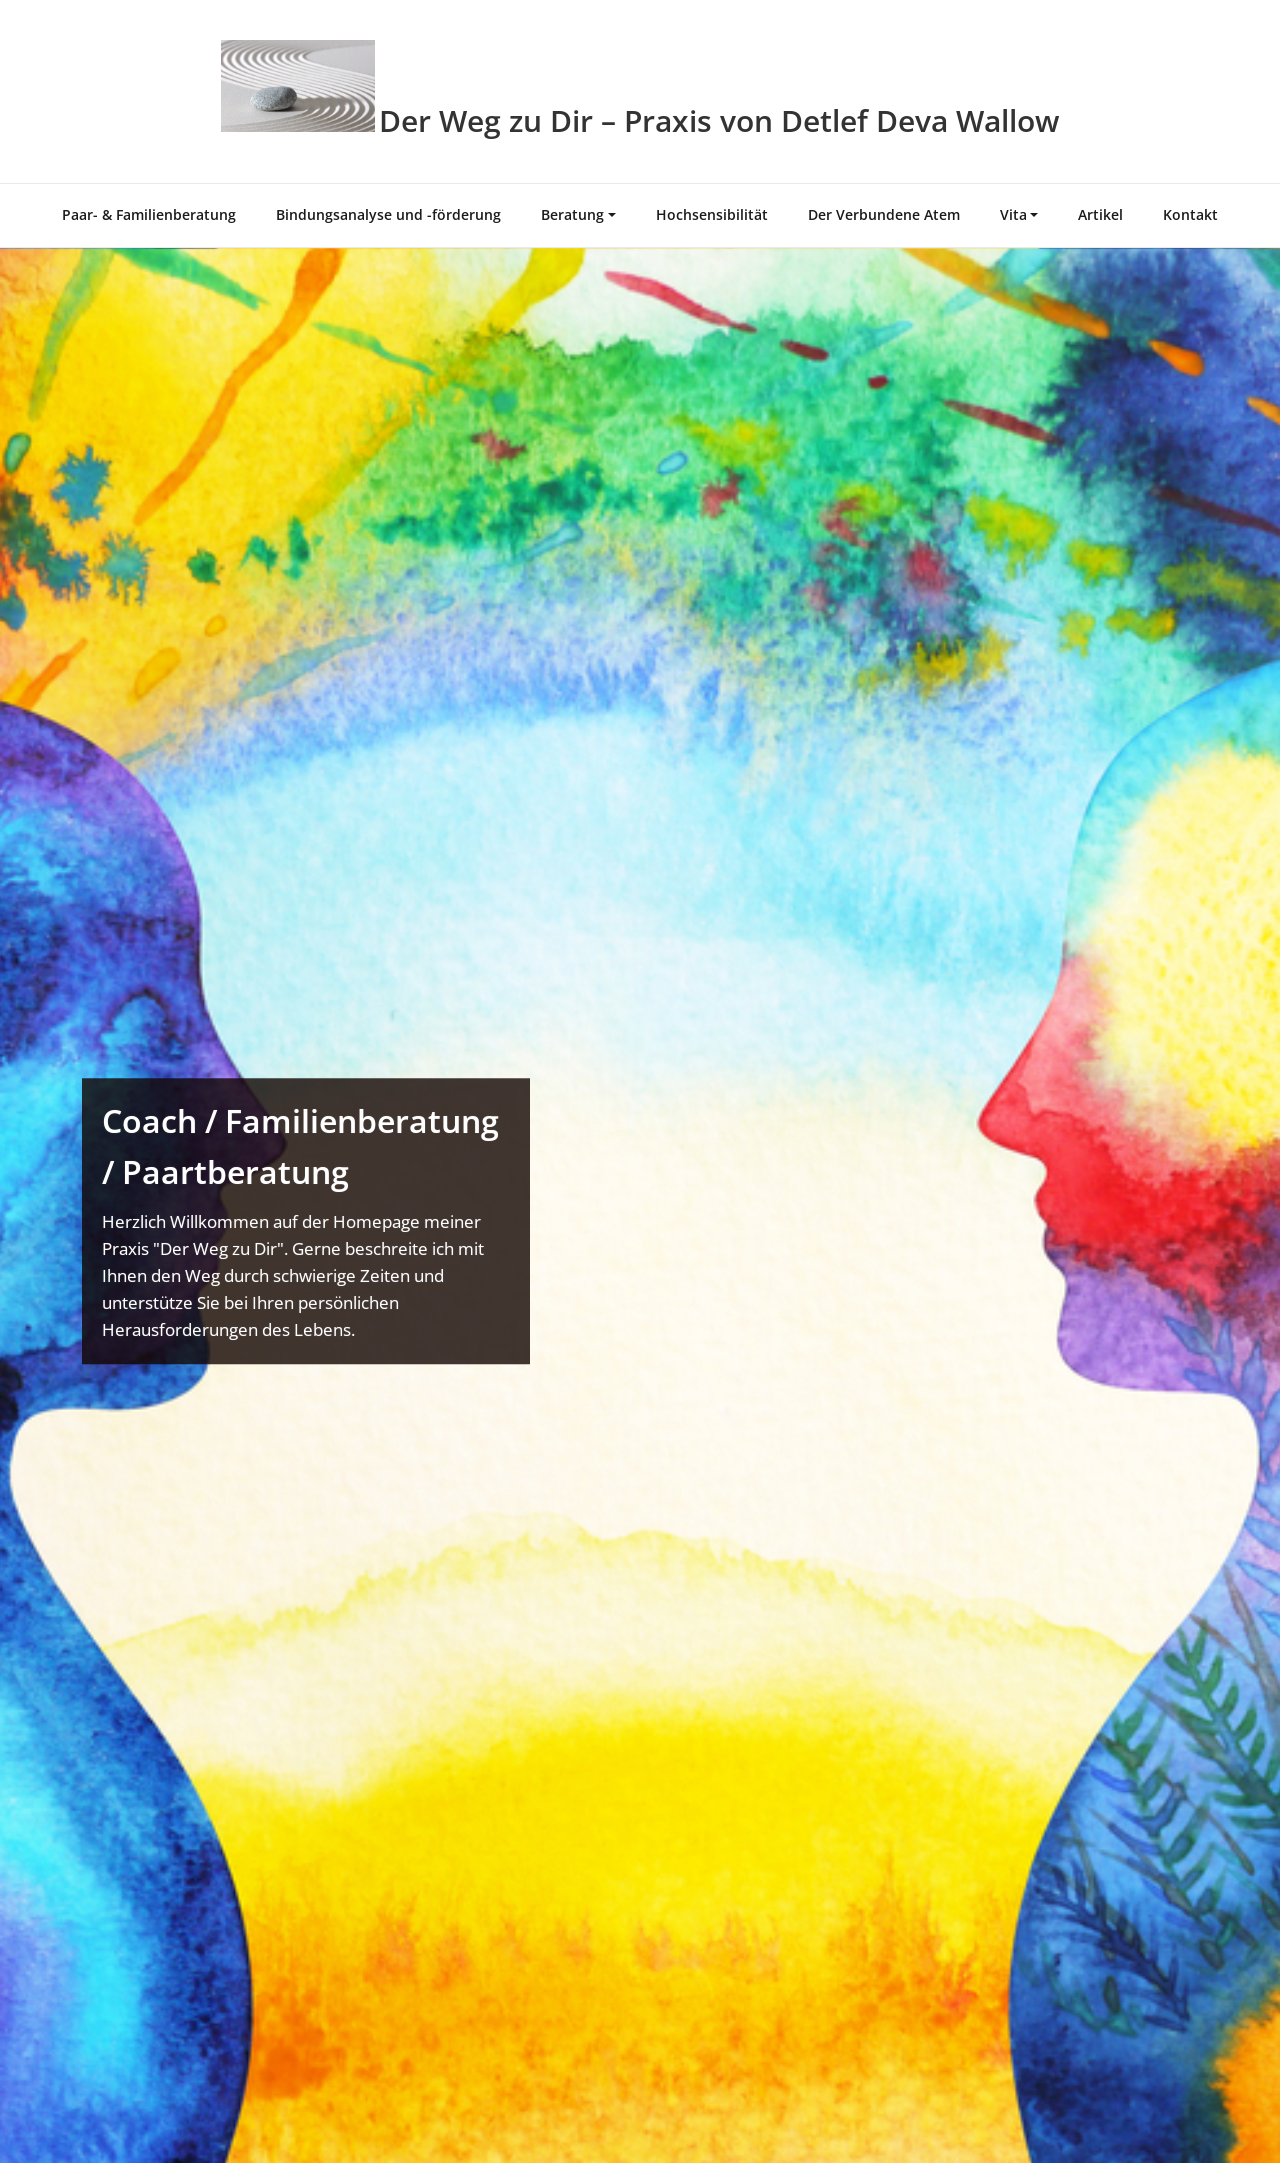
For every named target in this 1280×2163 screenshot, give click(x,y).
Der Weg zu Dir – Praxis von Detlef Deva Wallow (719, 120)
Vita (1013, 214)
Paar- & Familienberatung (149, 214)
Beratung (572, 214)
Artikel (1100, 214)
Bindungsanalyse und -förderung (388, 214)
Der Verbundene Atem (884, 214)
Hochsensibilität (712, 214)
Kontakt (1190, 214)
